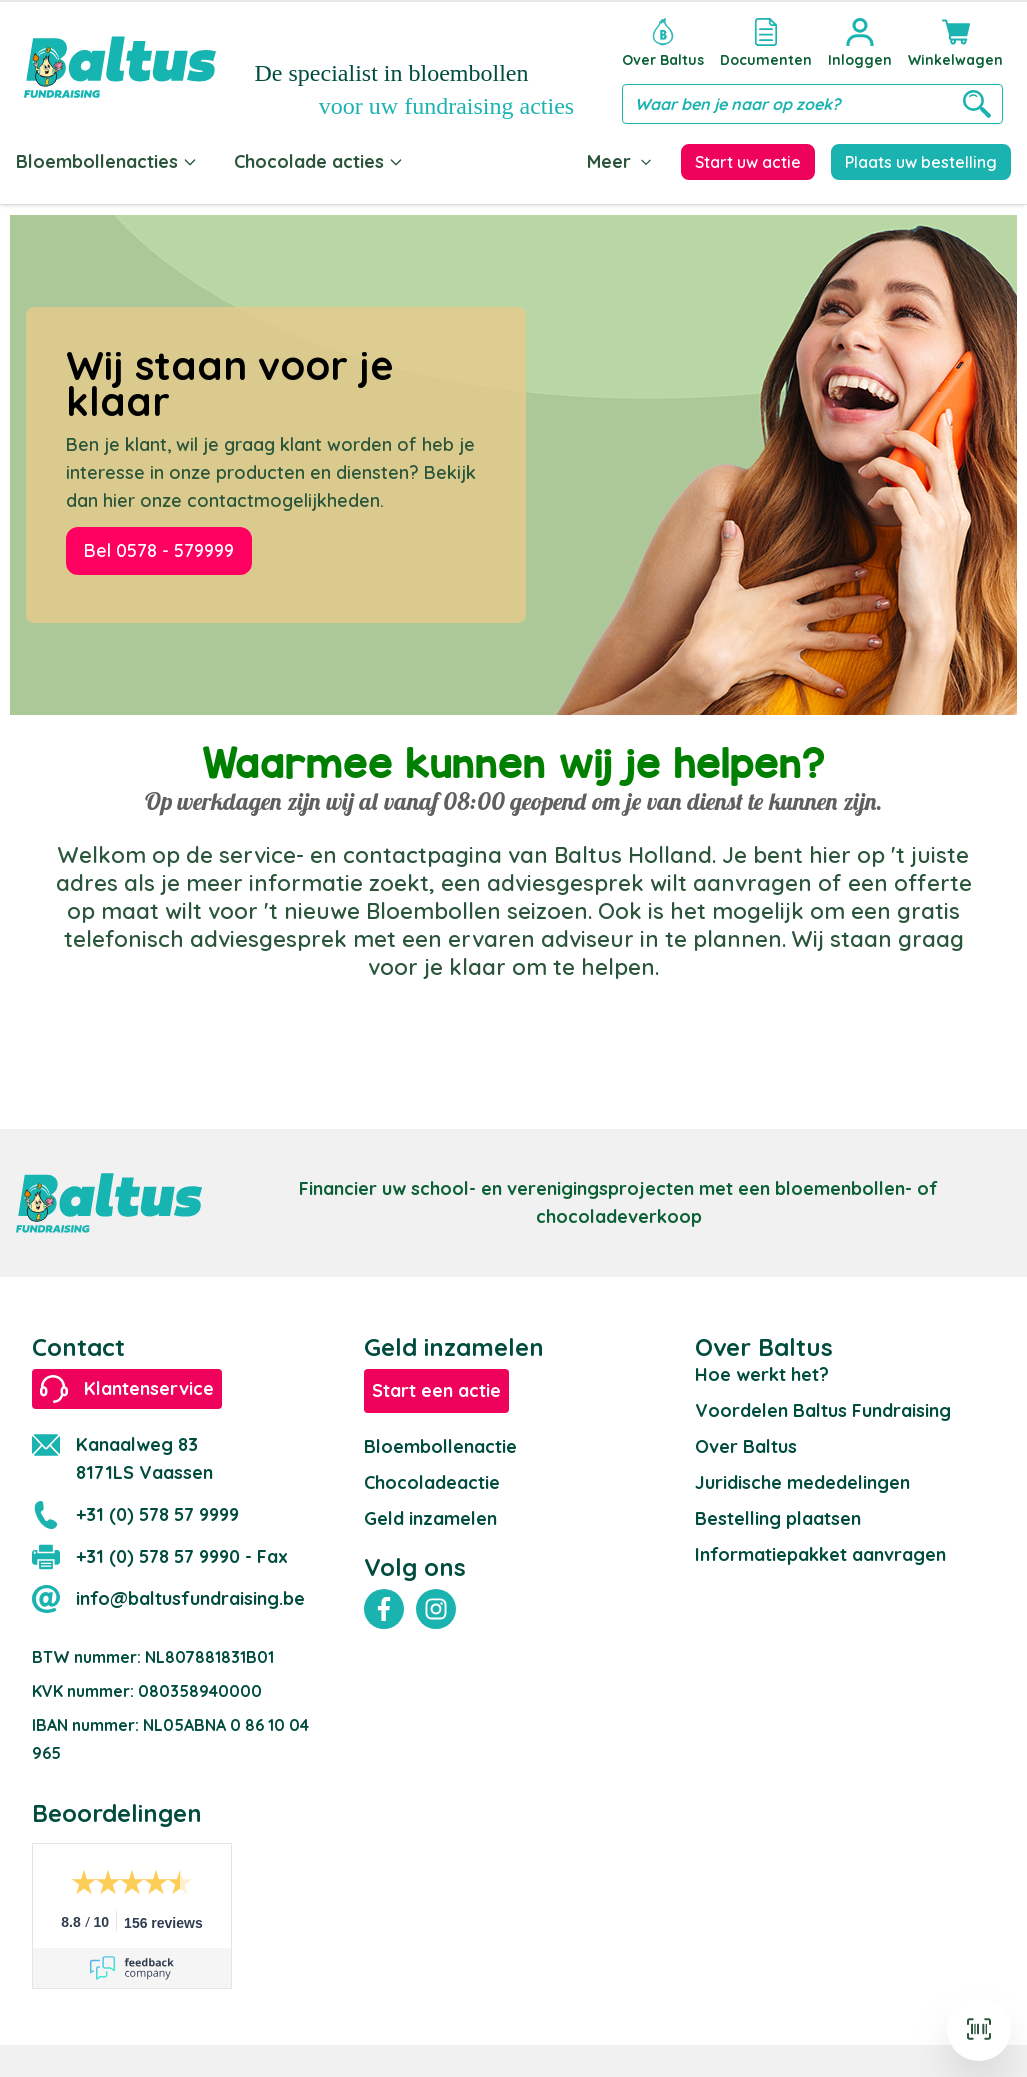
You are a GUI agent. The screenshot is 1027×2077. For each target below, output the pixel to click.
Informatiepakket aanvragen (820, 1554)
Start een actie (436, 1390)
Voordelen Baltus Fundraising (823, 1410)
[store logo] (120, 67)
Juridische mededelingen (802, 1482)
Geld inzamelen (430, 1518)
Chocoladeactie (432, 1482)
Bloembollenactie (440, 1446)
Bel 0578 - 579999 (159, 550)
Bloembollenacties (107, 161)
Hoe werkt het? (762, 1374)
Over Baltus (746, 1446)
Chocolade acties (319, 161)
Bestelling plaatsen (778, 1518)
